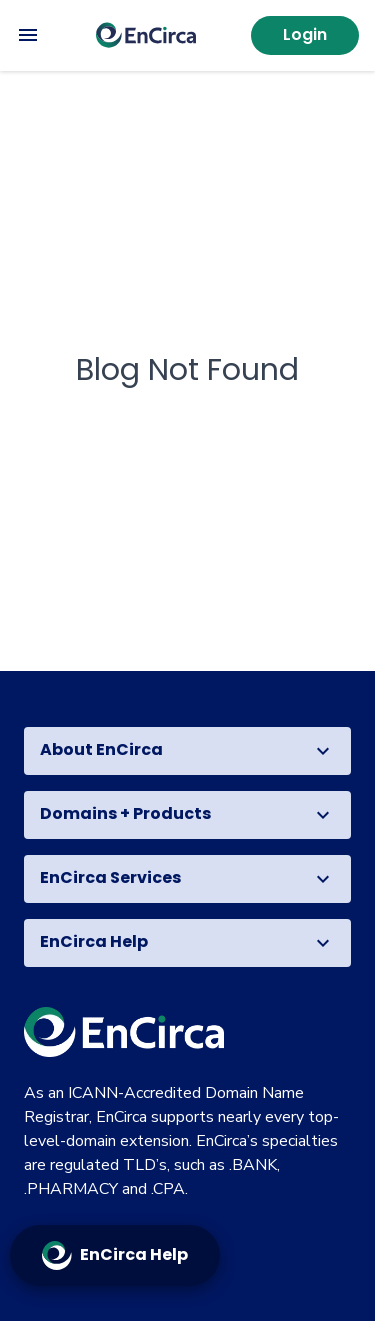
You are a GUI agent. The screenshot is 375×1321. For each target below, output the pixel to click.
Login (305, 34)
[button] (187, 751)
